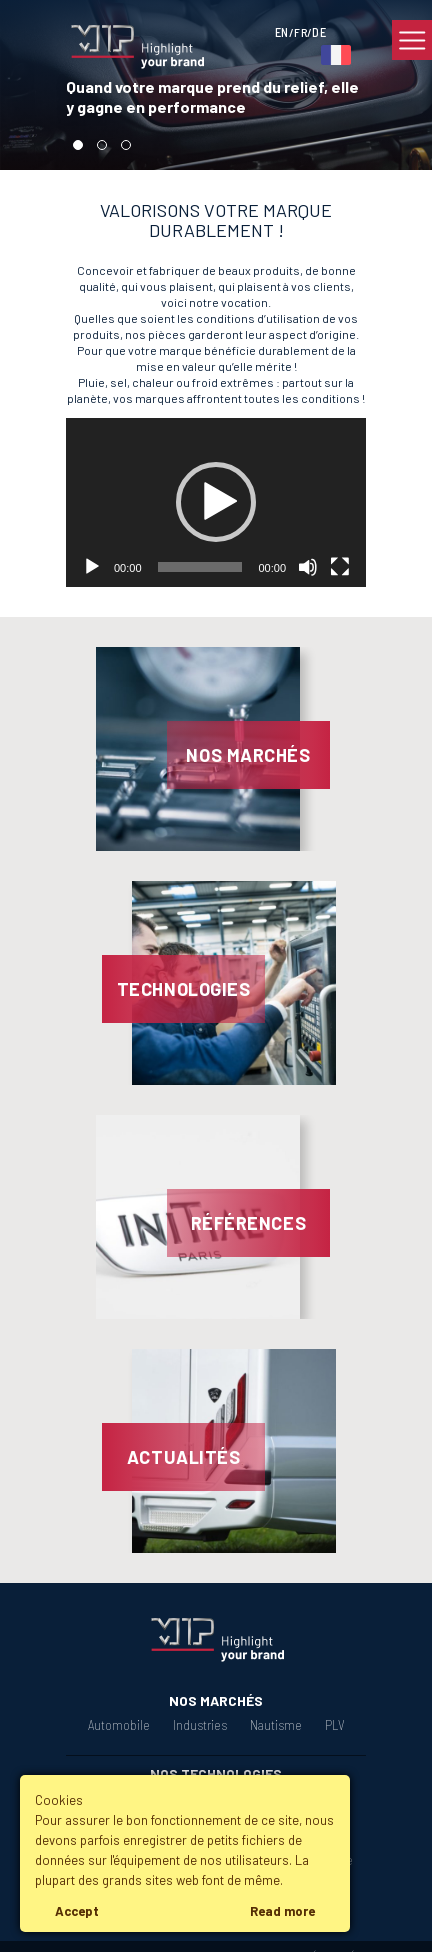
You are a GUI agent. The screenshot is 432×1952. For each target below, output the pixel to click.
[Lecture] (92, 567)
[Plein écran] (340, 567)
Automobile (122, 1725)
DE (319, 32)
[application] (216, 502)
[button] (216, 502)
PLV (331, 1725)
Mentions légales (220, 1936)
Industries (201, 1725)
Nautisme (274, 1725)
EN (282, 32)
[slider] (200, 567)
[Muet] (308, 567)
